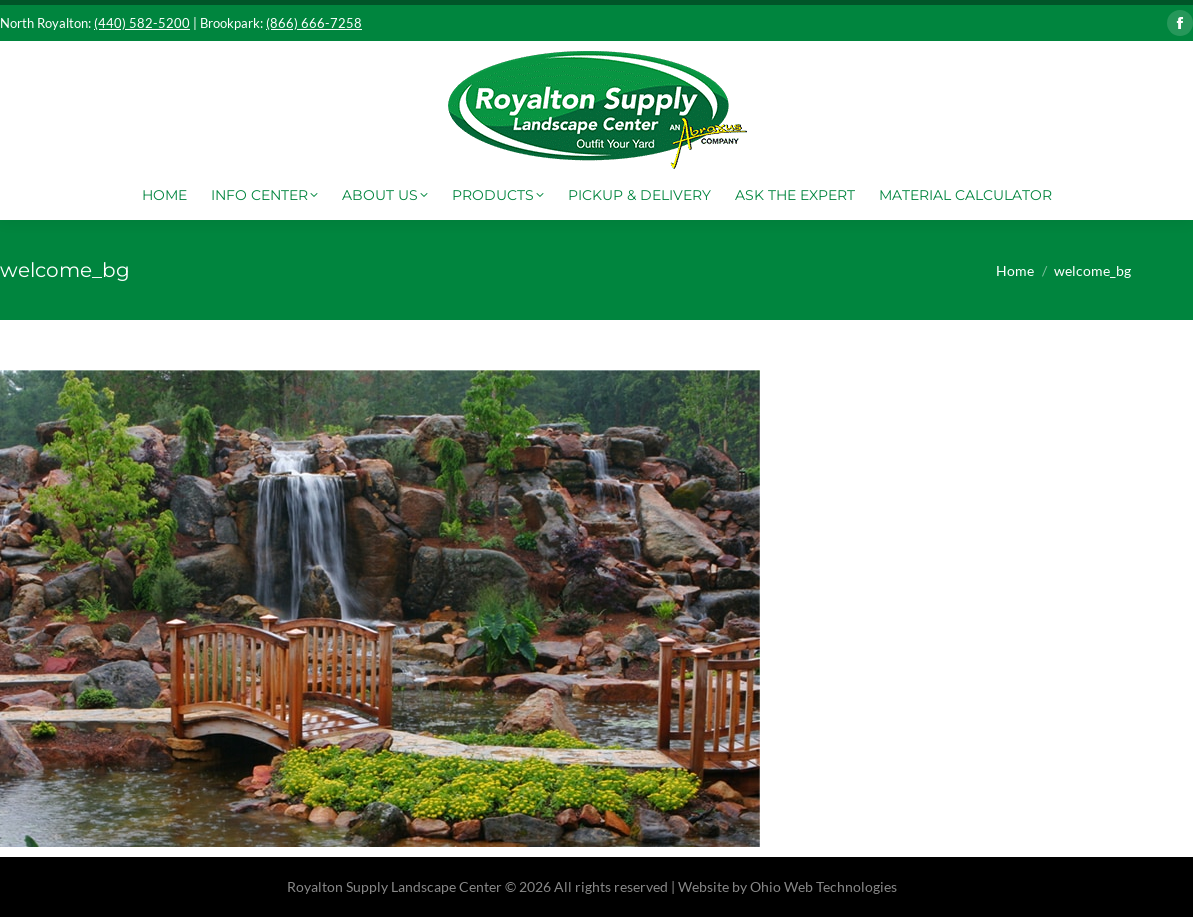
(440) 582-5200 (142, 23)
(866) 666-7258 (314, 23)
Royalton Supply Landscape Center (394, 886)
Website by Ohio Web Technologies (787, 886)
